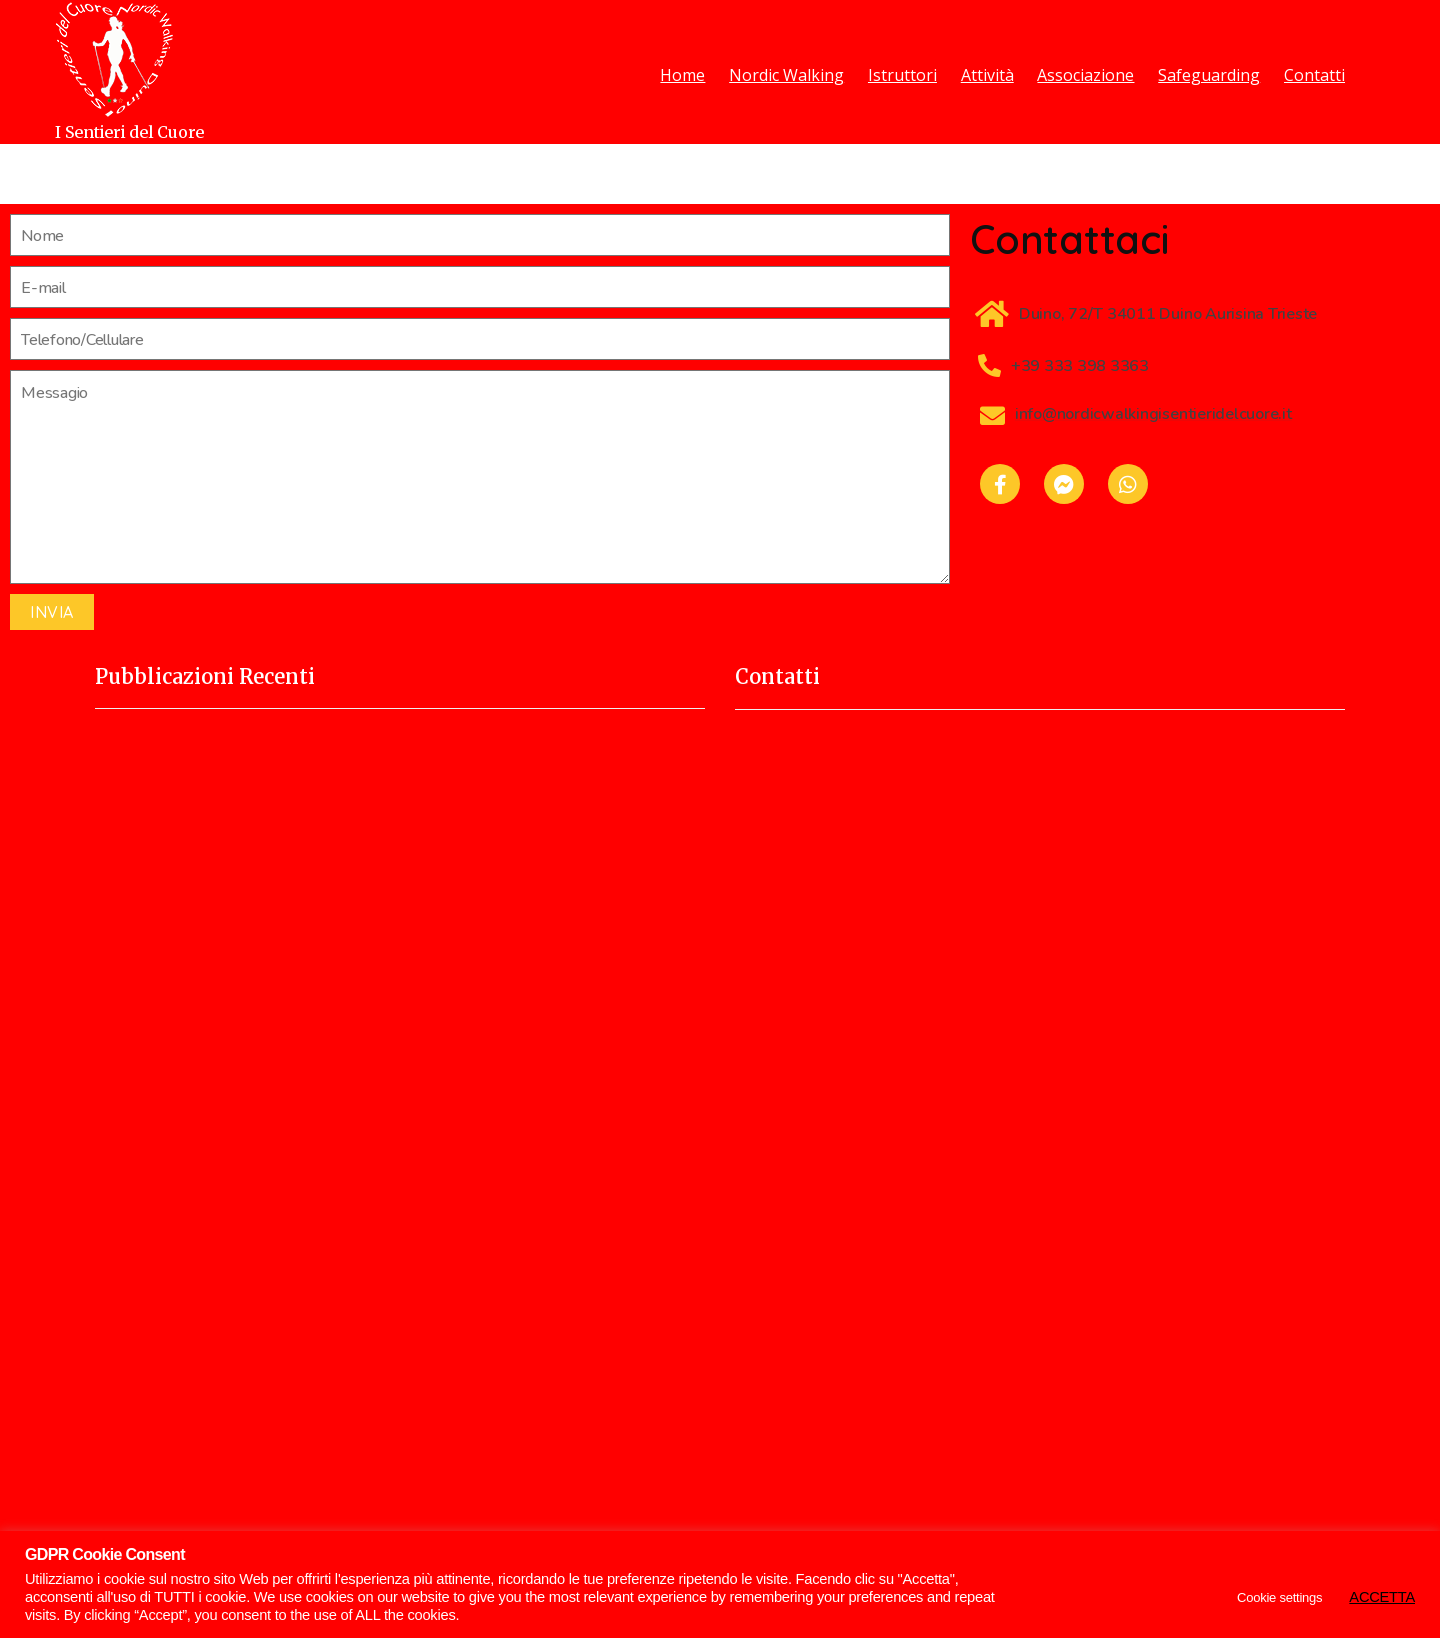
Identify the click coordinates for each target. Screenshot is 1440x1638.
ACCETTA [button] (1382, 1597)
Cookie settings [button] (1279, 1597)
